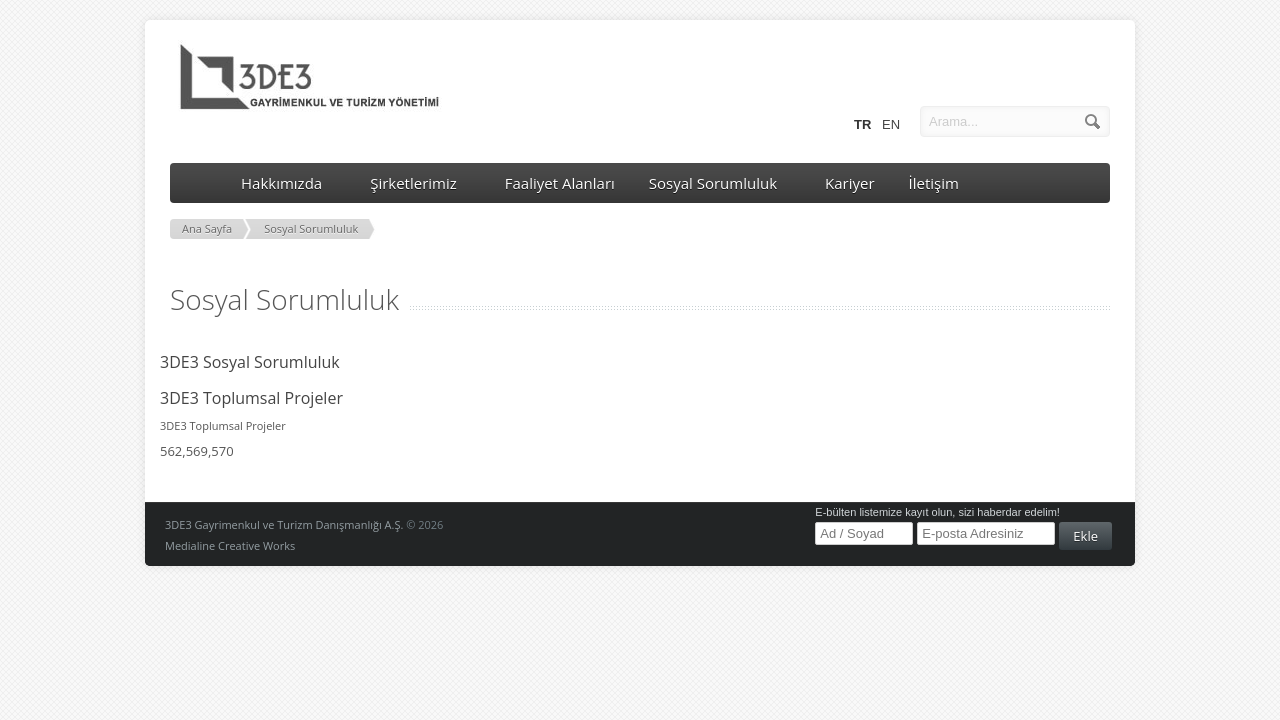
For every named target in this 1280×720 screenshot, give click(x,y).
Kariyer (850, 183)
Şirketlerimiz (420, 183)
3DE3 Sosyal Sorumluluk (250, 362)
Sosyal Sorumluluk (720, 183)
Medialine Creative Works (230, 545)
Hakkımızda (288, 183)
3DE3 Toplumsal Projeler (251, 398)
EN (890, 123)
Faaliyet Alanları (560, 183)
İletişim (934, 183)
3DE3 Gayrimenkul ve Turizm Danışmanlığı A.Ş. (284, 524)
